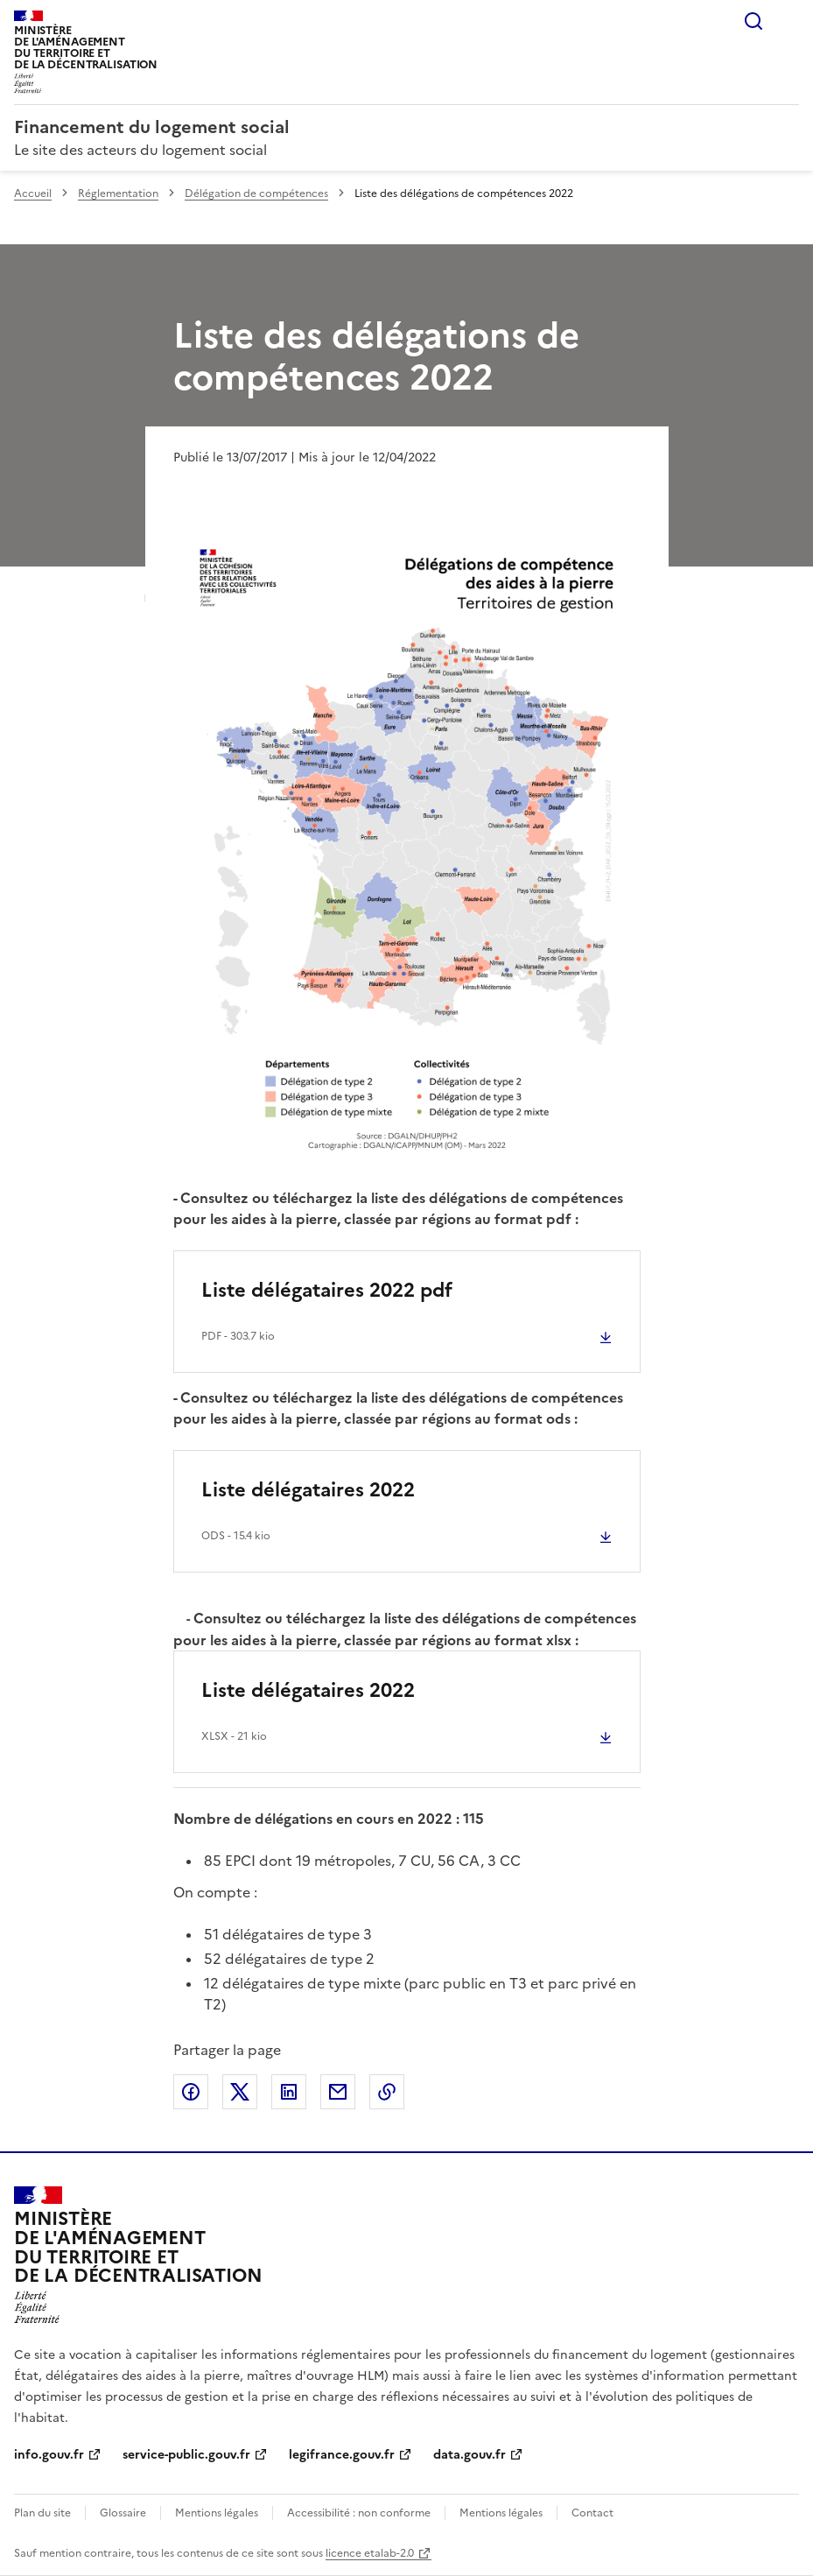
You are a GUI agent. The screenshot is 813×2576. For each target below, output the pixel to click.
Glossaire (123, 2513)
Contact (592, 2513)
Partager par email (337, 2091)
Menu (788, 21)
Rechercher (753, 21)
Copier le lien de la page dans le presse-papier (386, 2091)
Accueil (33, 193)
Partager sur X (239, 2091)
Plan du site (42, 2513)
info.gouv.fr (49, 2455)
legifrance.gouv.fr (342, 2455)
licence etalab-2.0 (370, 2553)
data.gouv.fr (469, 2455)
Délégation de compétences (256, 193)
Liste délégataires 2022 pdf (326, 1290)
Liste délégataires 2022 (308, 1489)
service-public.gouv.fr (186, 2455)
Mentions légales (216, 2513)
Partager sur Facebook (190, 2091)
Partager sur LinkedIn (288, 2091)
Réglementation (118, 193)
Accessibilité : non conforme (359, 2513)
